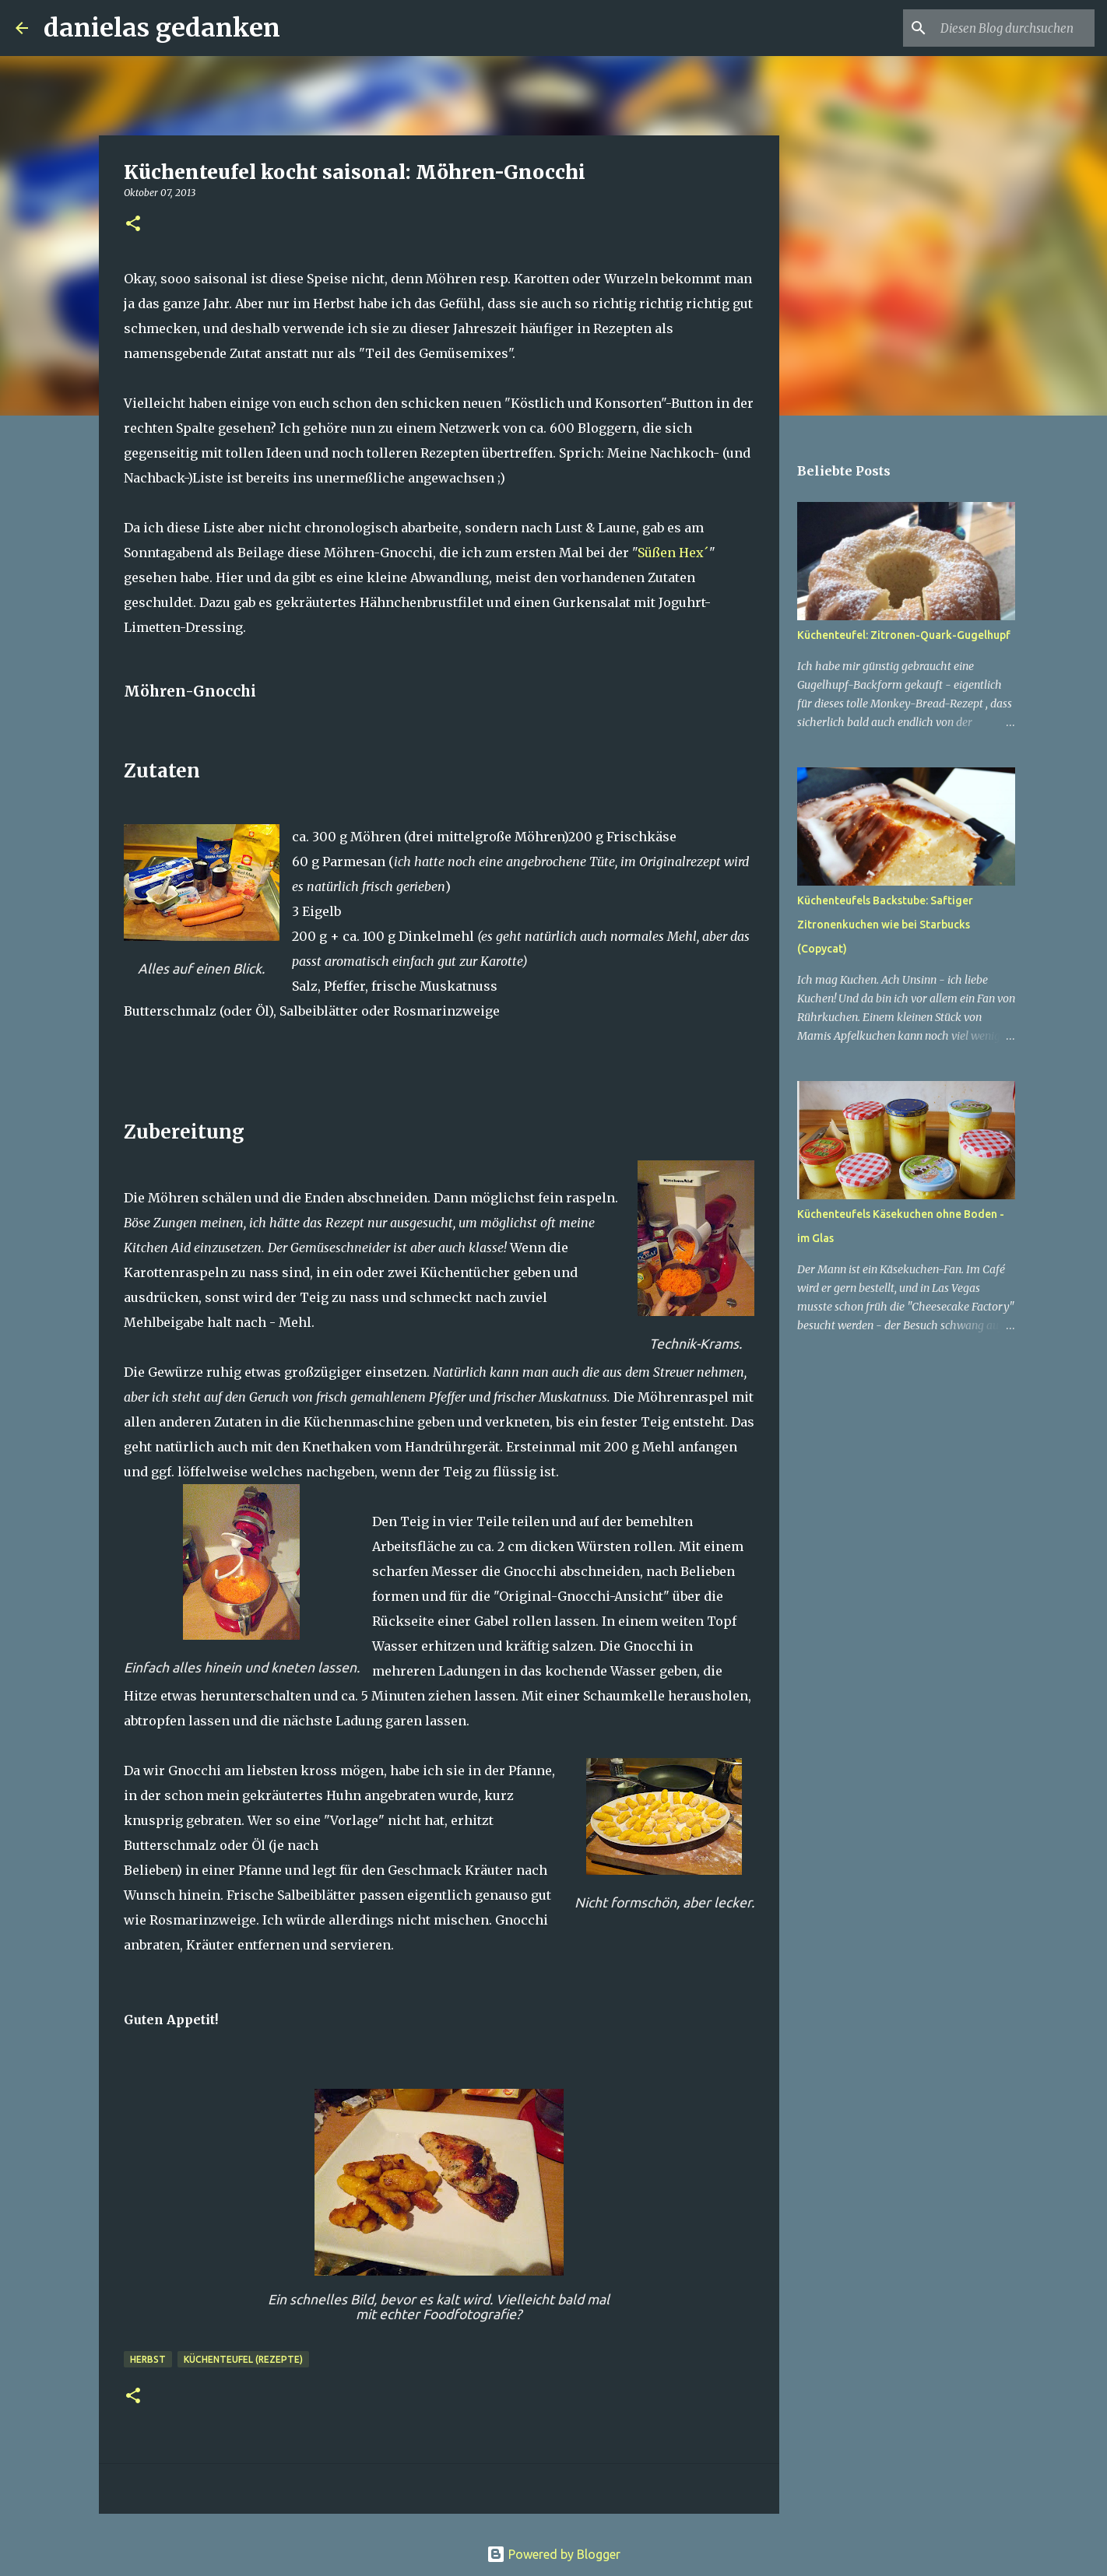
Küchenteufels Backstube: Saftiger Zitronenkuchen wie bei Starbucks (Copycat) (885, 924)
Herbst (148, 2359)
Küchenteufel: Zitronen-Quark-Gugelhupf (903, 635)
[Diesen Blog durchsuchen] (1013, 28)
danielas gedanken (162, 28)
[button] (133, 224)
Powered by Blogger (553, 2554)
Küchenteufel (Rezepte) (243, 2359)
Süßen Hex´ (673, 552)
